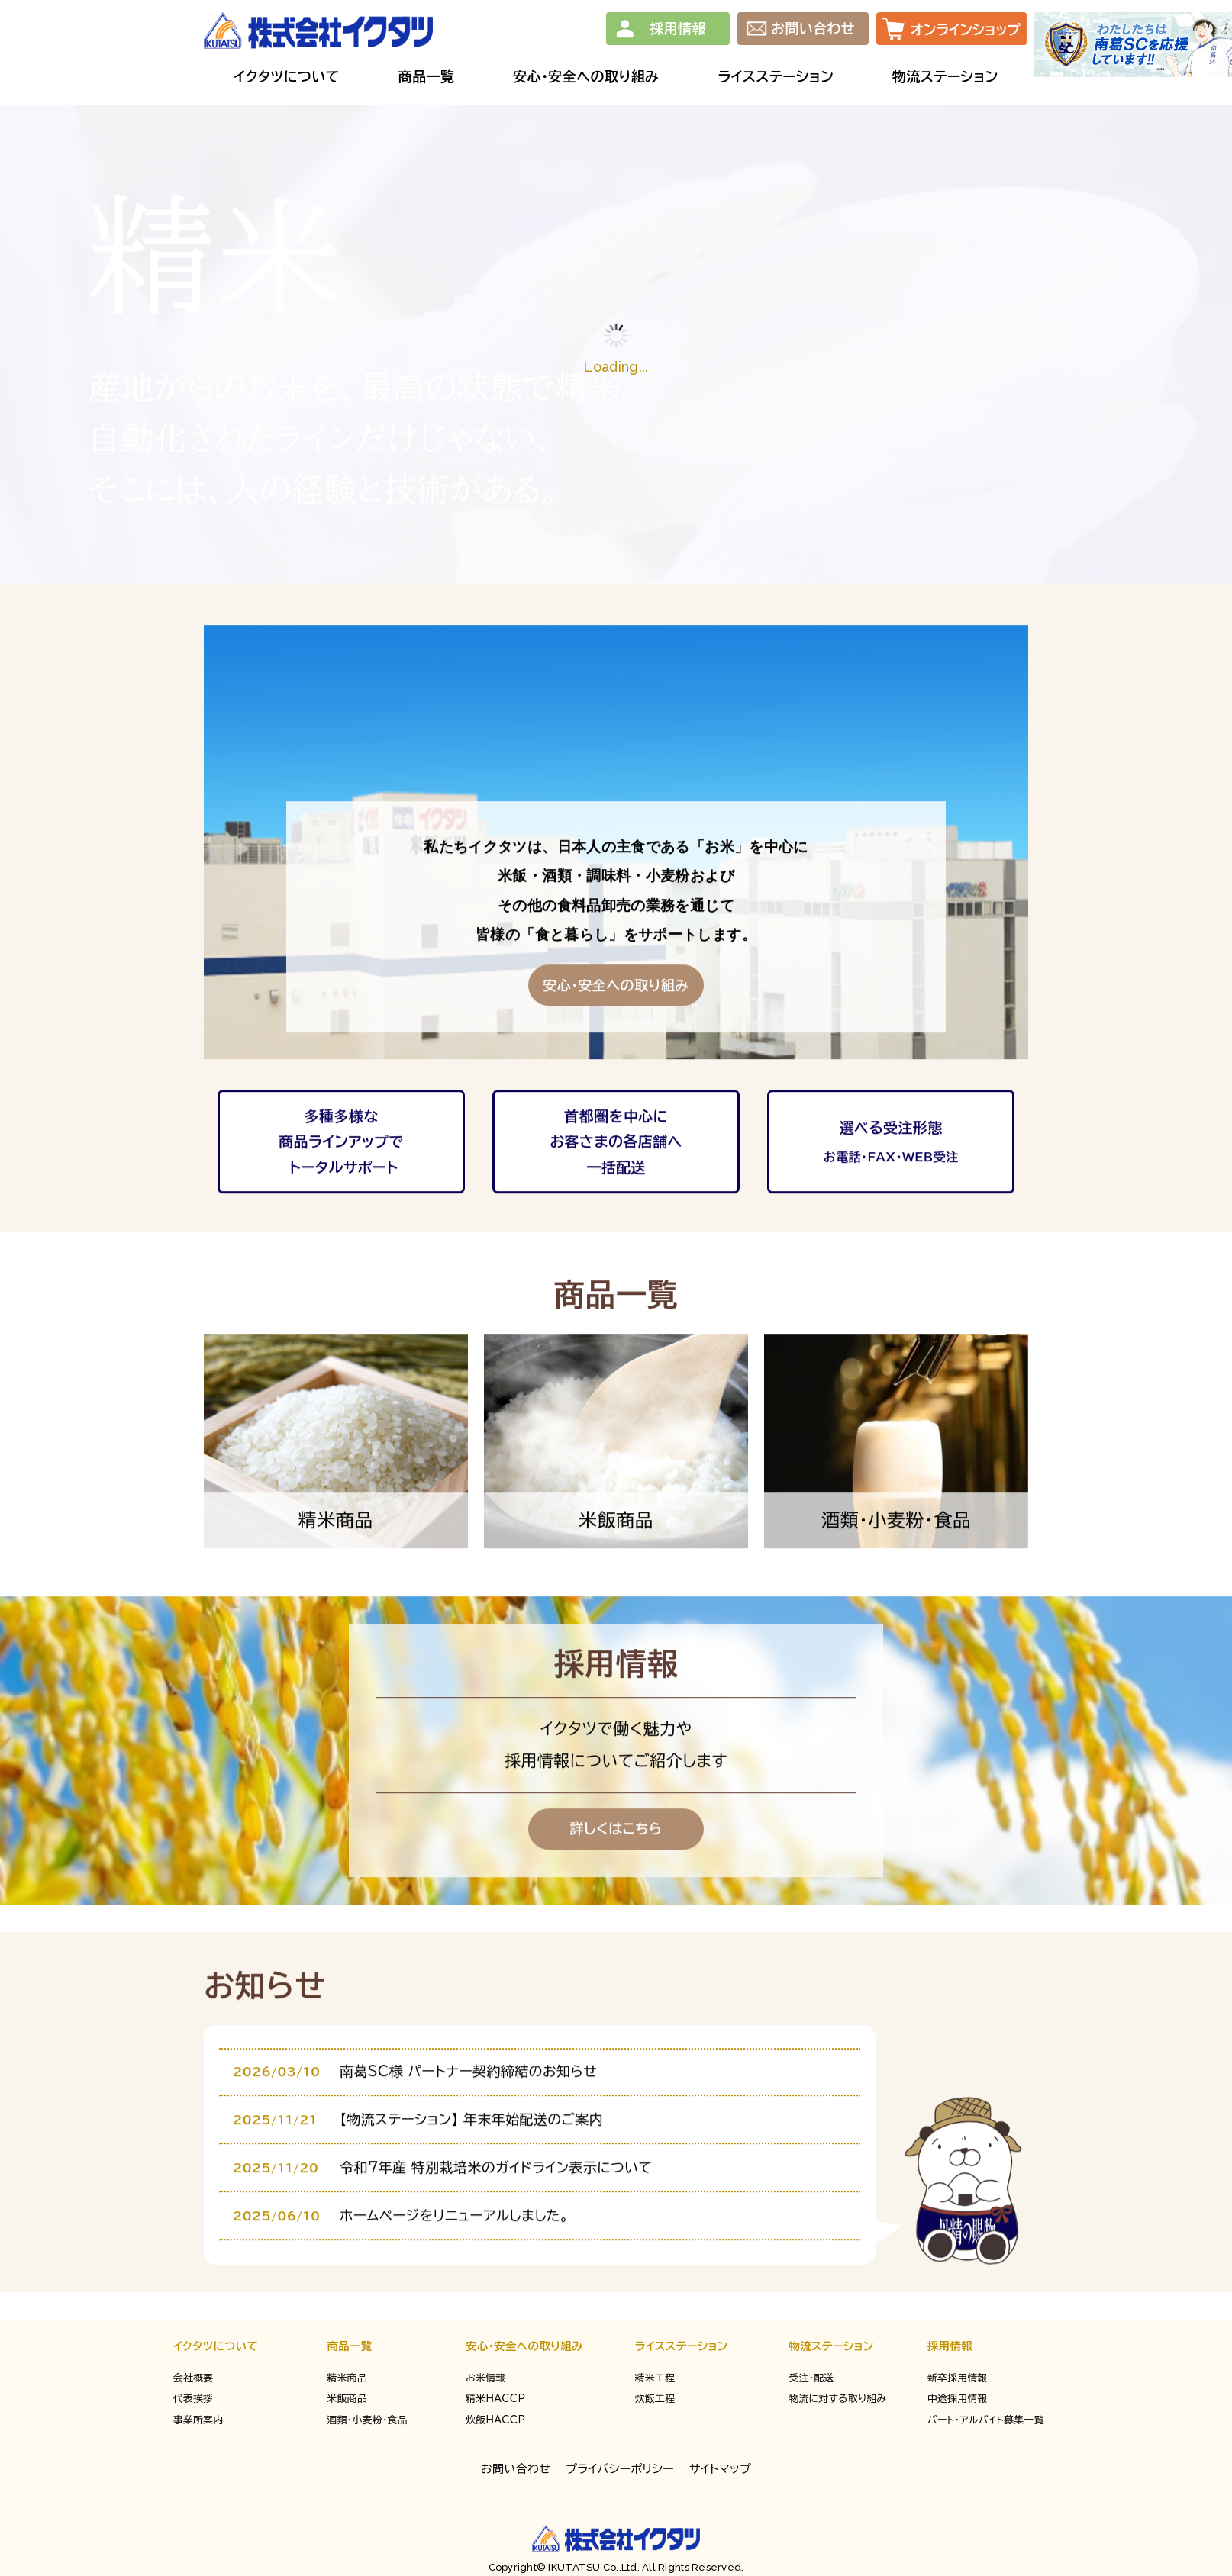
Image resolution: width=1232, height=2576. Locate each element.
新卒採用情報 (957, 2378)
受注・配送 (811, 2378)
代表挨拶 (193, 2399)
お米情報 (485, 2378)
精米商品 (347, 2378)
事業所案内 (198, 2420)
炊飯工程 (655, 2399)
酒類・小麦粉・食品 (367, 2420)
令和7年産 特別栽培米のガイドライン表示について (496, 2235)
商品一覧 (350, 2346)
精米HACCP (495, 2399)
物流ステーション (831, 2346)
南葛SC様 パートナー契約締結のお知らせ (468, 2139)
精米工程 (655, 2378)
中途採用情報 (957, 2399)
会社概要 (193, 2378)
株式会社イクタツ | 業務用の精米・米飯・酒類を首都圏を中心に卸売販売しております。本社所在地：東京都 (318, 30)
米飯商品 (347, 2399)
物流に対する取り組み (837, 2399)
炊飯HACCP (495, 2420)
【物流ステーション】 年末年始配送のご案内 (471, 2187)
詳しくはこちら (616, 1896)
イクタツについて (215, 2346)
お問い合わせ (813, 28)
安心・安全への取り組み (524, 2346)
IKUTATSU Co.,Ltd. (593, 2567)
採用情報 (677, 28)
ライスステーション (681, 2346)
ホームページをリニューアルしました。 (454, 2283)
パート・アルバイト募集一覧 (985, 2420)
